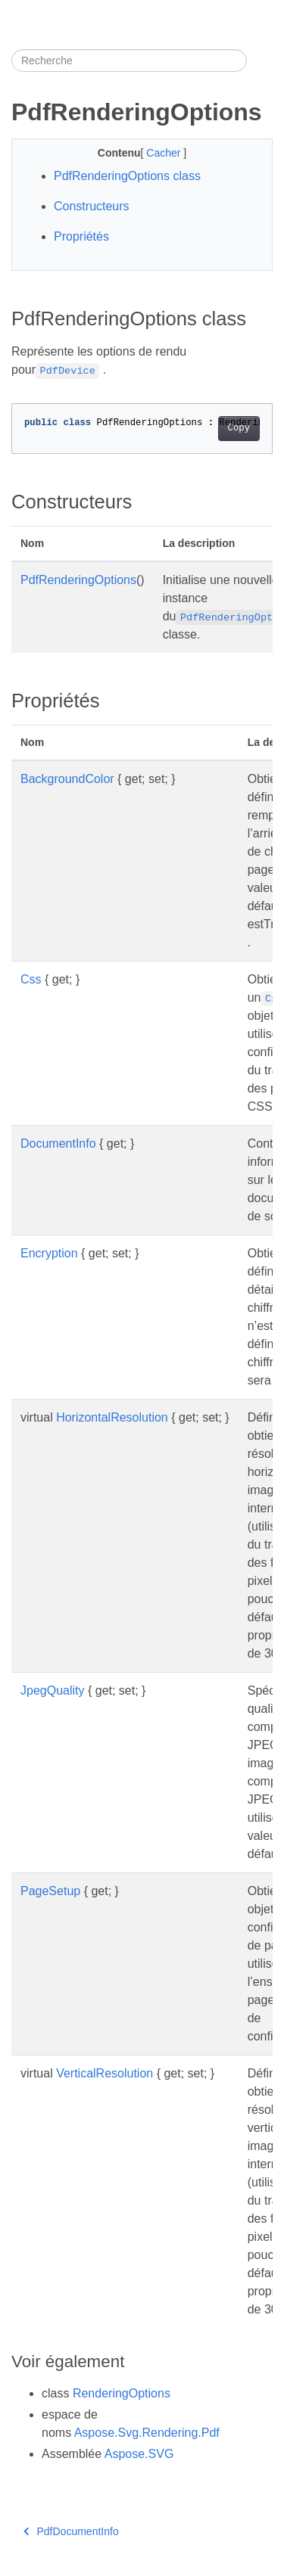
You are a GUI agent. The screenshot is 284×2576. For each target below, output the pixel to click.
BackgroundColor (67, 778)
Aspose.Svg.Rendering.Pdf (147, 2432)
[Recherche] (129, 60)
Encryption (49, 1253)
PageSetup (50, 1891)
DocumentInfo (58, 1143)
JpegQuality (52, 1690)
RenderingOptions (121, 2393)
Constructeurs (92, 206)
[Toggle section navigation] (260, 60)
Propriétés (81, 236)
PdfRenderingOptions (78, 579)
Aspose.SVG (139, 2453)
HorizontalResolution (112, 1417)
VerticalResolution (104, 2073)
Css (31, 979)
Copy (239, 428)
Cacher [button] (164, 153)
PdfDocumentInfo (71, 2531)
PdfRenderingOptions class (127, 175)
